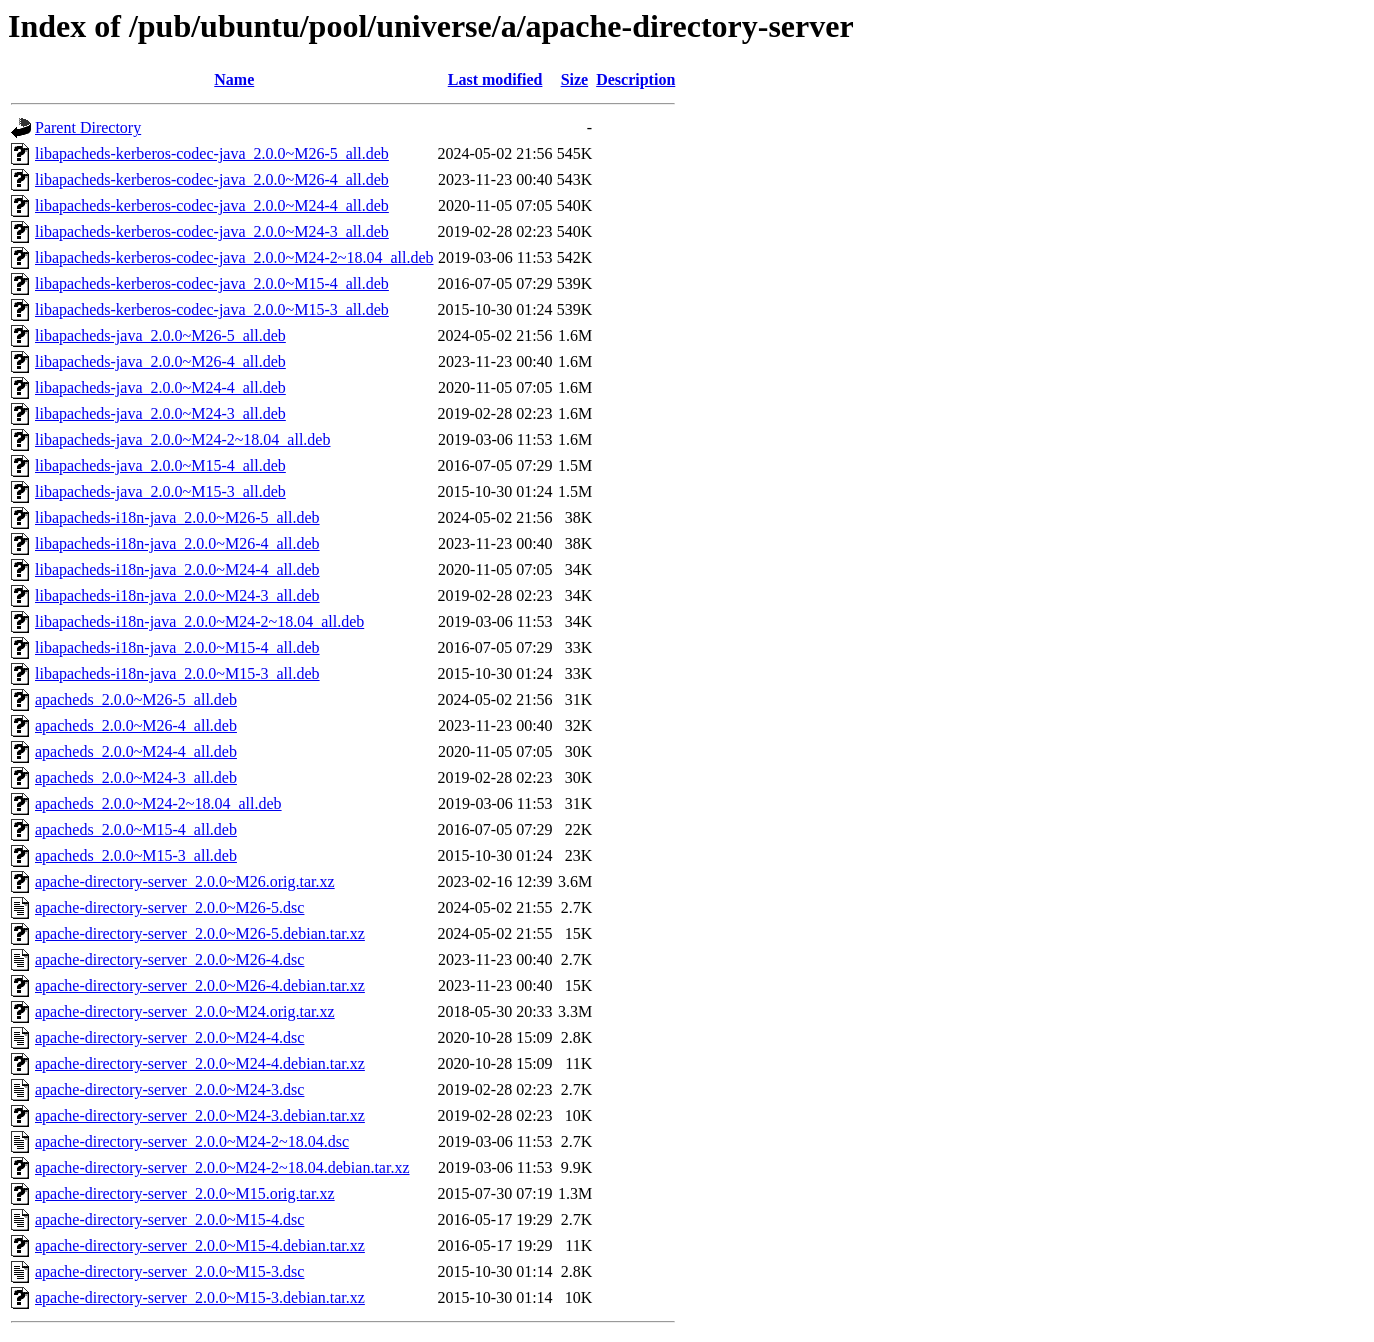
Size (575, 79)
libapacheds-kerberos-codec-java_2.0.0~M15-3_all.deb (212, 309)
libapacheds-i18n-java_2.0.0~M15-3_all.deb (177, 673)
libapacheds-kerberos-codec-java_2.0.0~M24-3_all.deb (212, 231)
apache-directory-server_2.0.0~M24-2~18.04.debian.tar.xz (222, 1167)
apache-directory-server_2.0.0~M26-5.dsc (169, 907)
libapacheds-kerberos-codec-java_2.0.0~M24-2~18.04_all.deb (234, 257)
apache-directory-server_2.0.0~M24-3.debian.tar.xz (200, 1115)
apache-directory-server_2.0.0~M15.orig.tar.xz (185, 1193)
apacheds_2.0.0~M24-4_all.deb (136, 751)
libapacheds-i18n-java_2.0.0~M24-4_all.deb (177, 569)
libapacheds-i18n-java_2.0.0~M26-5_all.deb (177, 517)
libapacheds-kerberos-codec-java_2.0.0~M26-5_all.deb (212, 153)
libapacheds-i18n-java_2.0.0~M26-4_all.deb (177, 543)
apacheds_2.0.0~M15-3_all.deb (136, 855)
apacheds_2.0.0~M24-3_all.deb (136, 777)
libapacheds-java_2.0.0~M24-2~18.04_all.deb (182, 439)
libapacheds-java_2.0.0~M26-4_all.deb (160, 361)
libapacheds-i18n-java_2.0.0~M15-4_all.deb (177, 647)
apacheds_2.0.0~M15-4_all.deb (136, 829)
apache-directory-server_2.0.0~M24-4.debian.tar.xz (200, 1063)
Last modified (495, 79)
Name (234, 79)
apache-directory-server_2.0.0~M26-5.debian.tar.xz (200, 933)
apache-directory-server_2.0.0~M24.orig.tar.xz (185, 1011)
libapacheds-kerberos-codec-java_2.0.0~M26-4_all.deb (212, 179)
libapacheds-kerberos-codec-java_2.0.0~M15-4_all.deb (212, 283)
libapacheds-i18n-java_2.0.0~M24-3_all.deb (177, 595)
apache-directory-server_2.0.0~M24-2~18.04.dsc (192, 1141)
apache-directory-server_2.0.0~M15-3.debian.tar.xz (200, 1297)
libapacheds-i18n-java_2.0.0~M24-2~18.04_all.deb (199, 621)
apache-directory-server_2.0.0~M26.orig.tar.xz (185, 881)
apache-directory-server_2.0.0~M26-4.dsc (169, 959)
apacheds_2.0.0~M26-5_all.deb (136, 699)
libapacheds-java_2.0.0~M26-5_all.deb (160, 335)
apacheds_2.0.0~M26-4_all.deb (136, 725)
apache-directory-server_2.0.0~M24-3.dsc (169, 1089)
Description (635, 79)
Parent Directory (88, 127)
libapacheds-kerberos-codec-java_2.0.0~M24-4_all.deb (212, 205)
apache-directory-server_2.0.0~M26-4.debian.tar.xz (200, 985)
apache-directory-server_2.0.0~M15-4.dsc (169, 1219)
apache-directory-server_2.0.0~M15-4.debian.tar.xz (200, 1245)
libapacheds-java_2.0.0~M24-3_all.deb (160, 413)
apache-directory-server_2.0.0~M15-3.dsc (169, 1271)
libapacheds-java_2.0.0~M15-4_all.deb (160, 465)
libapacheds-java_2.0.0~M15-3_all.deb (160, 491)
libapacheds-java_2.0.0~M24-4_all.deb (160, 387)
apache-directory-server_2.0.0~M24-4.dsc (169, 1037)
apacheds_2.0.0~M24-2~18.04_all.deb (158, 803)
